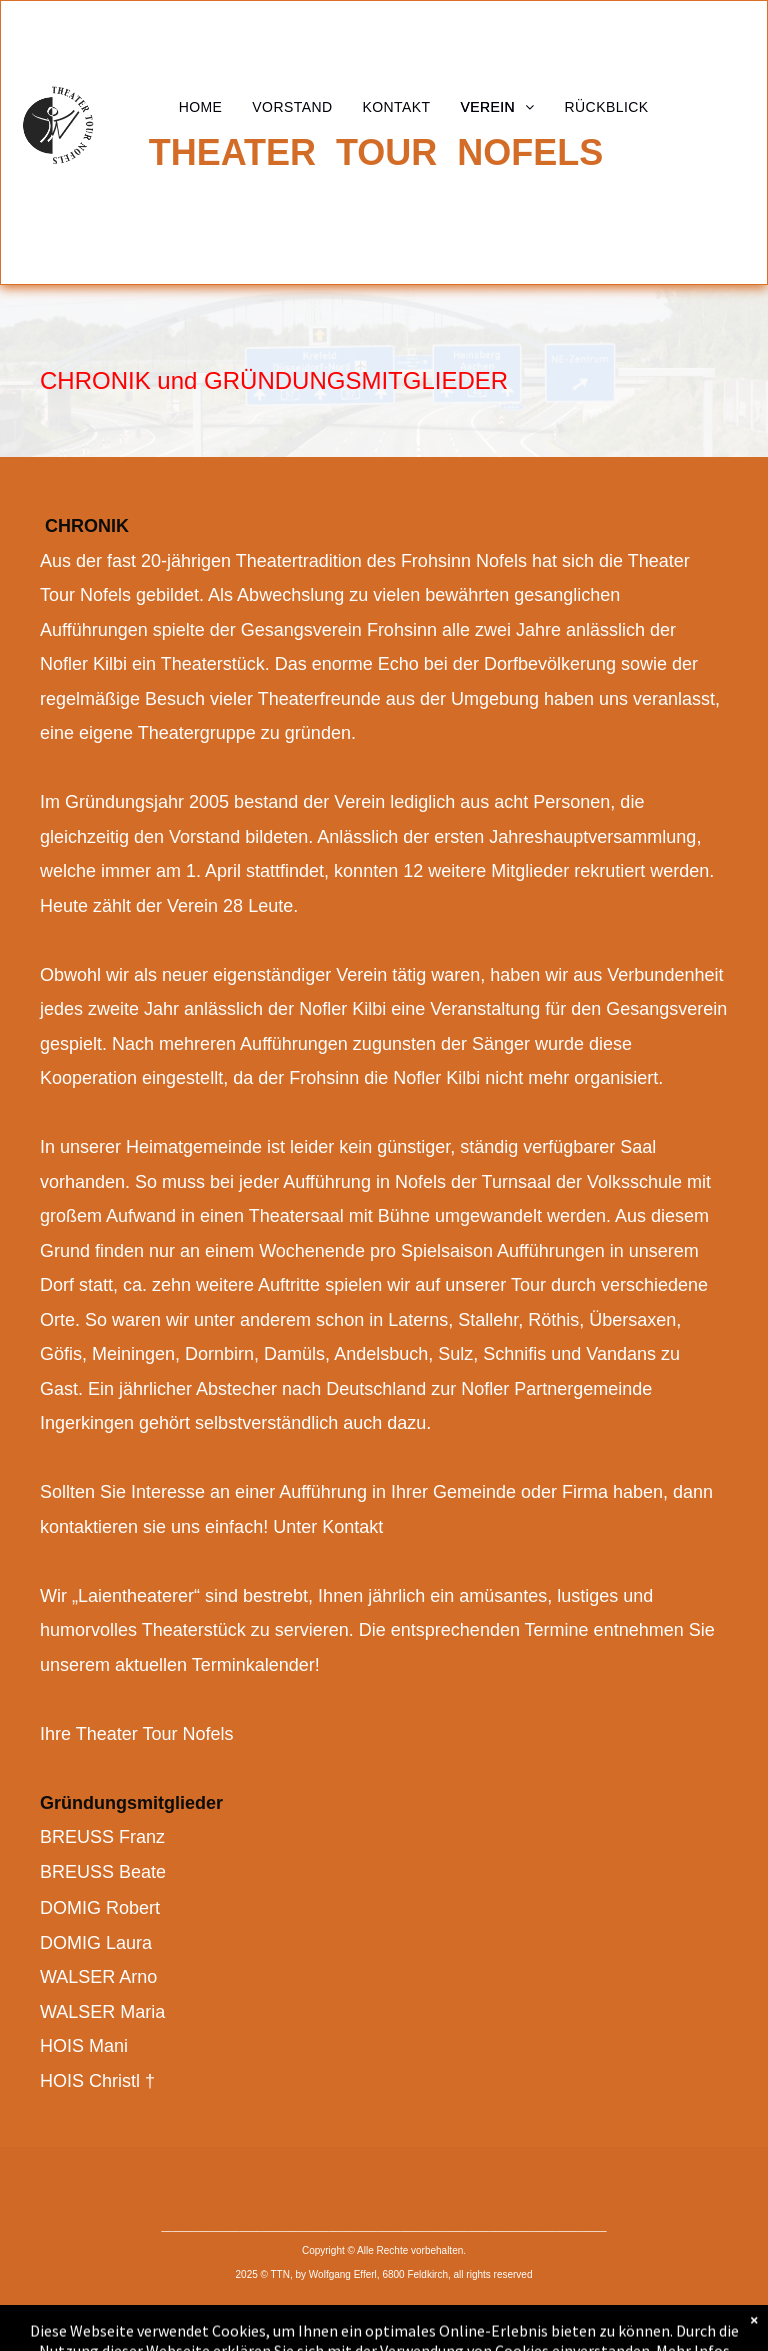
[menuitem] (201, 107)
